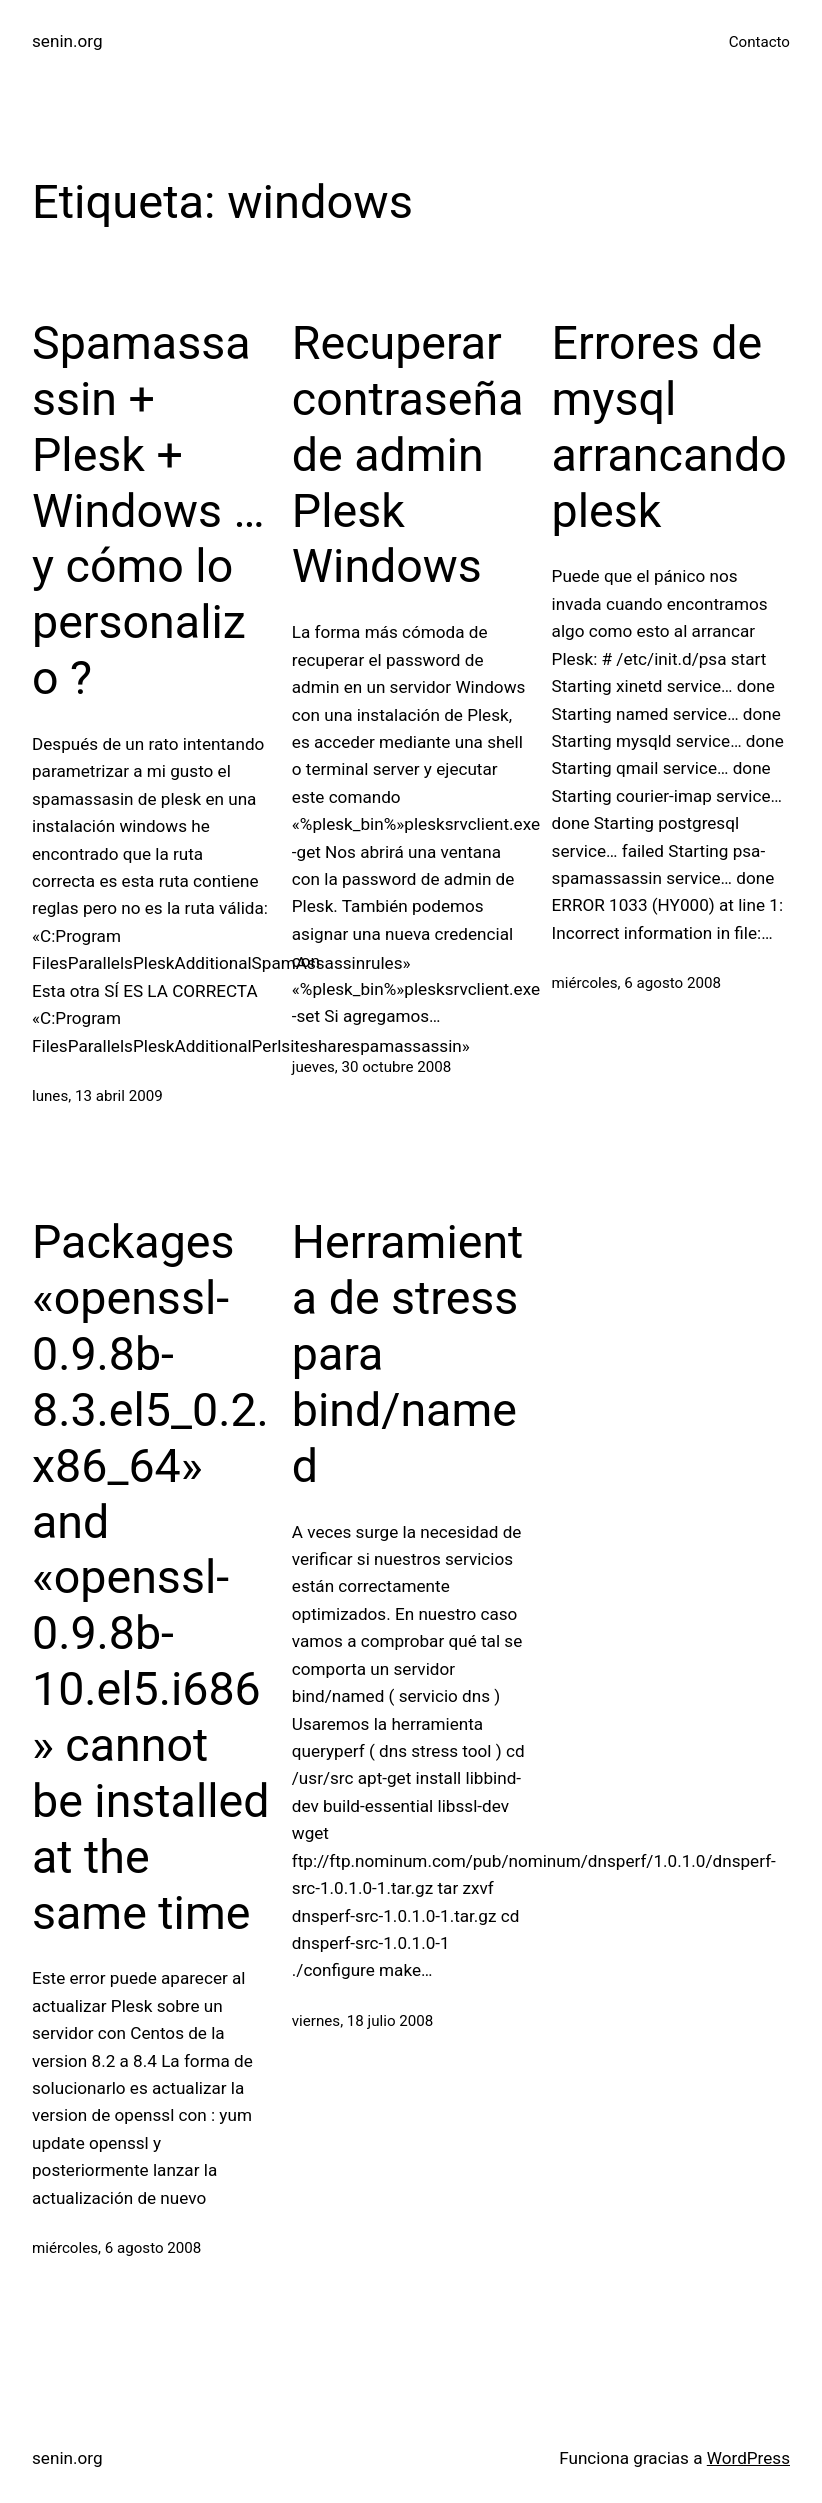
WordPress (748, 2458)
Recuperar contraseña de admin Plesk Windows (408, 454)
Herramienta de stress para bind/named (408, 1353)
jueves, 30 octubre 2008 (372, 1067)
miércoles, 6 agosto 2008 (636, 983)
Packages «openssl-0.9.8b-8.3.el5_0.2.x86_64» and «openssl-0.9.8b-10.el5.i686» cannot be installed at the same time (150, 1577)
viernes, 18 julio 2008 (363, 2021)
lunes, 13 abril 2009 (97, 1096)
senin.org (67, 41)
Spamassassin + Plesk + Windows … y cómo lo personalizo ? (148, 510)
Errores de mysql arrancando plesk (669, 427)
